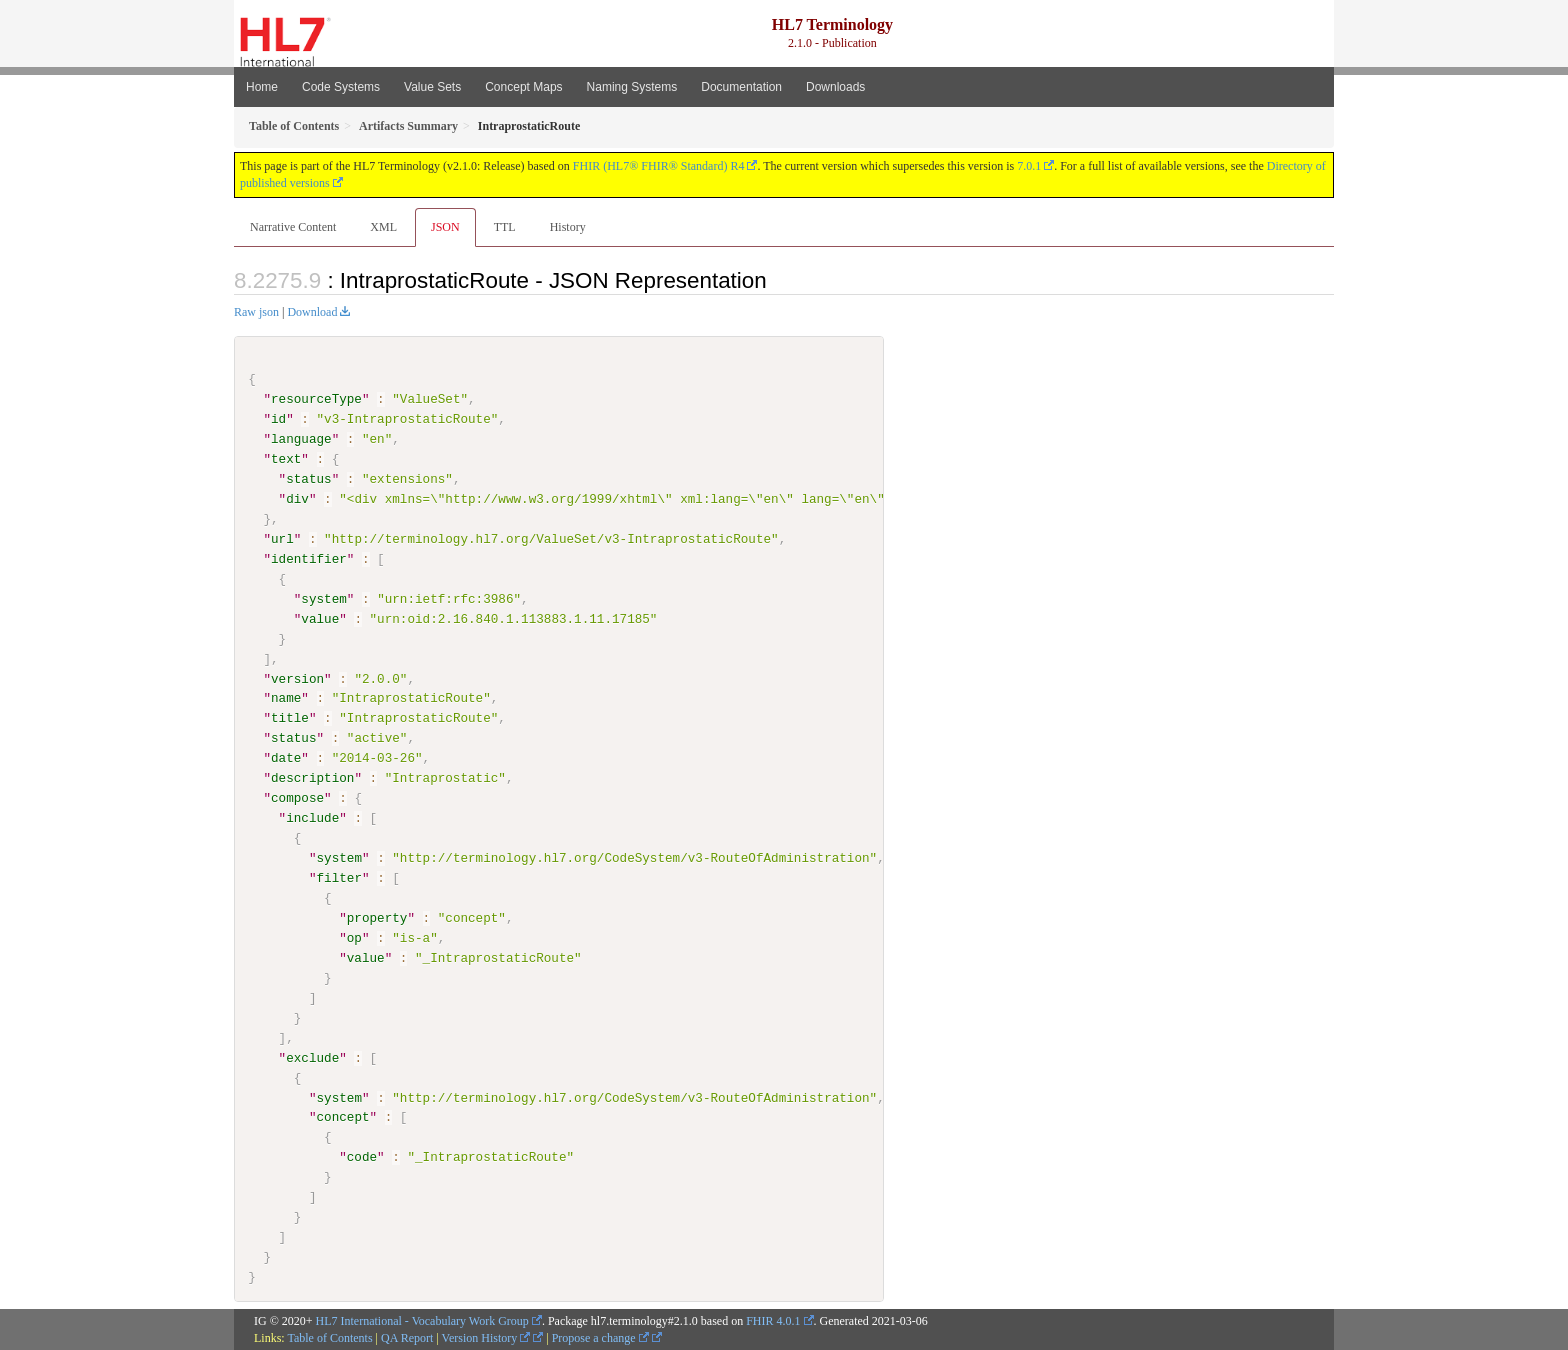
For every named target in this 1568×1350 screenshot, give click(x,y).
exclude (312, 1057)
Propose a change (600, 1337)
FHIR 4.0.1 (773, 1320)
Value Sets (432, 87)
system (323, 599)
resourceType (316, 399)
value (320, 618)
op (354, 937)
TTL (505, 227)
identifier (309, 559)
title (290, 718)
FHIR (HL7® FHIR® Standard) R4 (659, 166)
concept (342, 1117)
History (568, 227)
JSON (445, 227)
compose (297, 798)
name (286, 698)
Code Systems (341, 87)
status (308, 479)
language (301, 439)
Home (262, 87)
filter (338, 878)
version (297, 678)
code (362, 1157)
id (278, 419)
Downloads (835, 87)
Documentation (741, 87)
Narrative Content (293, 227)
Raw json (256, 312)
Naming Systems (632, 87)
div (297, 499)
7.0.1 (1029, 166)
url (282, 539)
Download (312, 312)
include (312, 818)
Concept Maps (523, 87)
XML (383, 227)
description (312, 778)
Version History (486, 1337)
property (377, 918)
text (286, 459)
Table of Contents (329, 1337)
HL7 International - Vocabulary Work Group (422, 1320)
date (286, 758)
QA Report (407, 1337)
